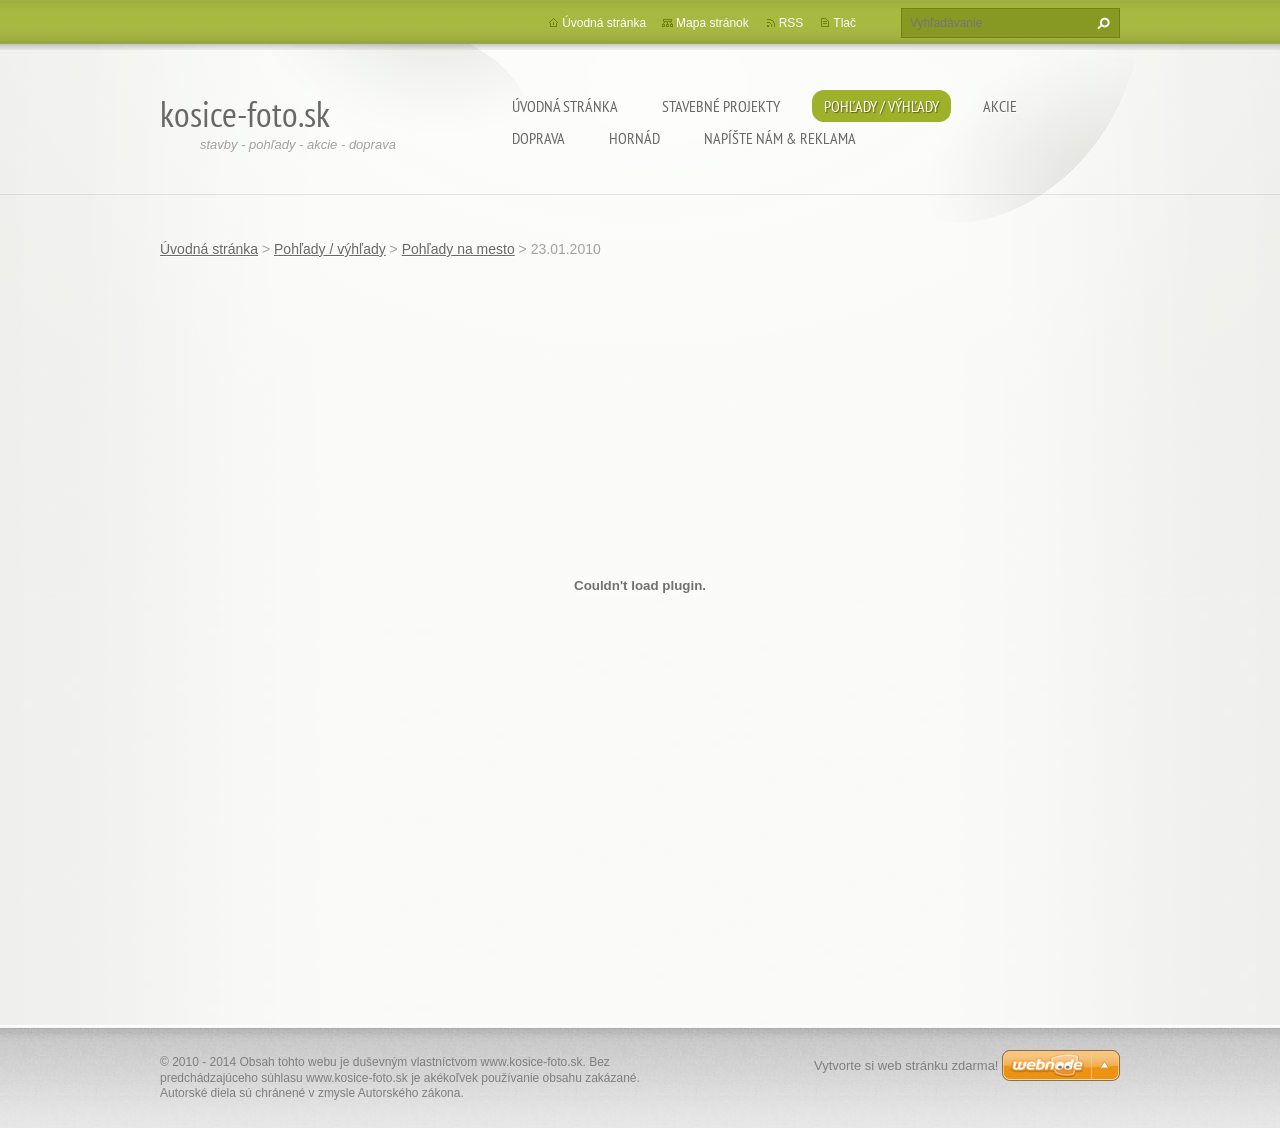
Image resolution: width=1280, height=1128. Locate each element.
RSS (791, 23)
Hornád (634, 138)
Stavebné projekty (721, 106)
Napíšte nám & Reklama (780, 138)
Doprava (538, 138)
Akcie (1000, 106)
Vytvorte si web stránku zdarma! (906, 1065)
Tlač (844, 23)
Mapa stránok (712, 23)
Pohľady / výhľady (881, 106)
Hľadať (1101, 23)
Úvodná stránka (565, 106)
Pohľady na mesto (458, 249)
